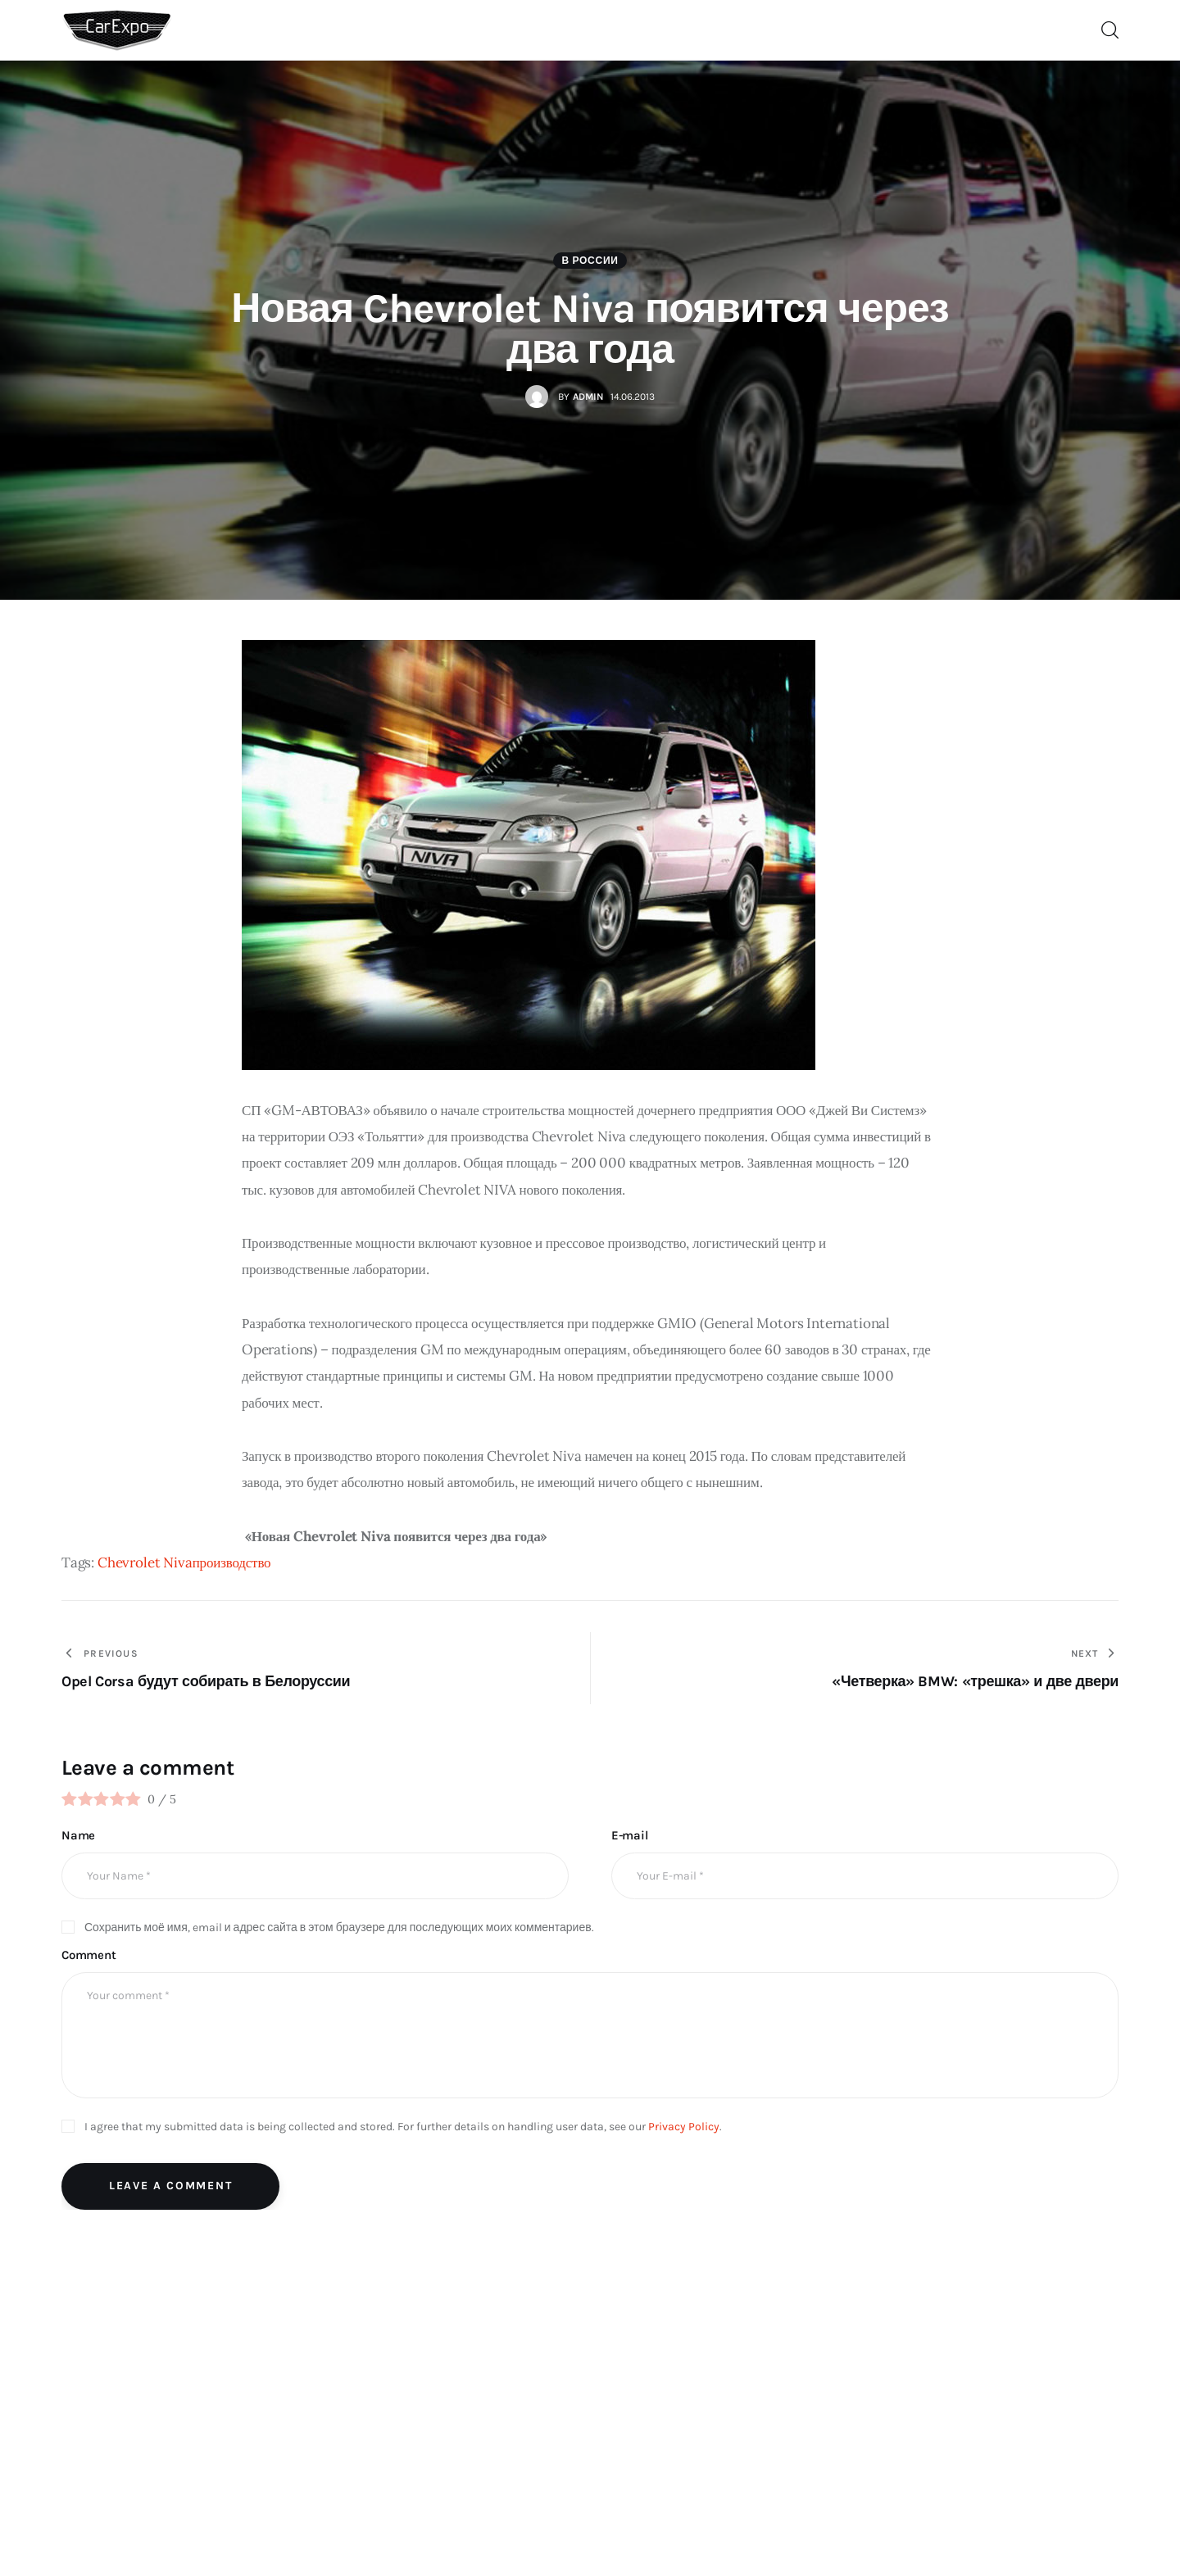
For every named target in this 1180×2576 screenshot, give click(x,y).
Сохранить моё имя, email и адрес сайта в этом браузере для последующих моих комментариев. (339, 1927)
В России (589, 260)
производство (232, 1562)
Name (78, 1835)
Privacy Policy (683, 2127)
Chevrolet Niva (145, 1562)
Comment (88, 1955)
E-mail (629, 1835)
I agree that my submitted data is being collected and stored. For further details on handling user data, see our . (403, 2127)
